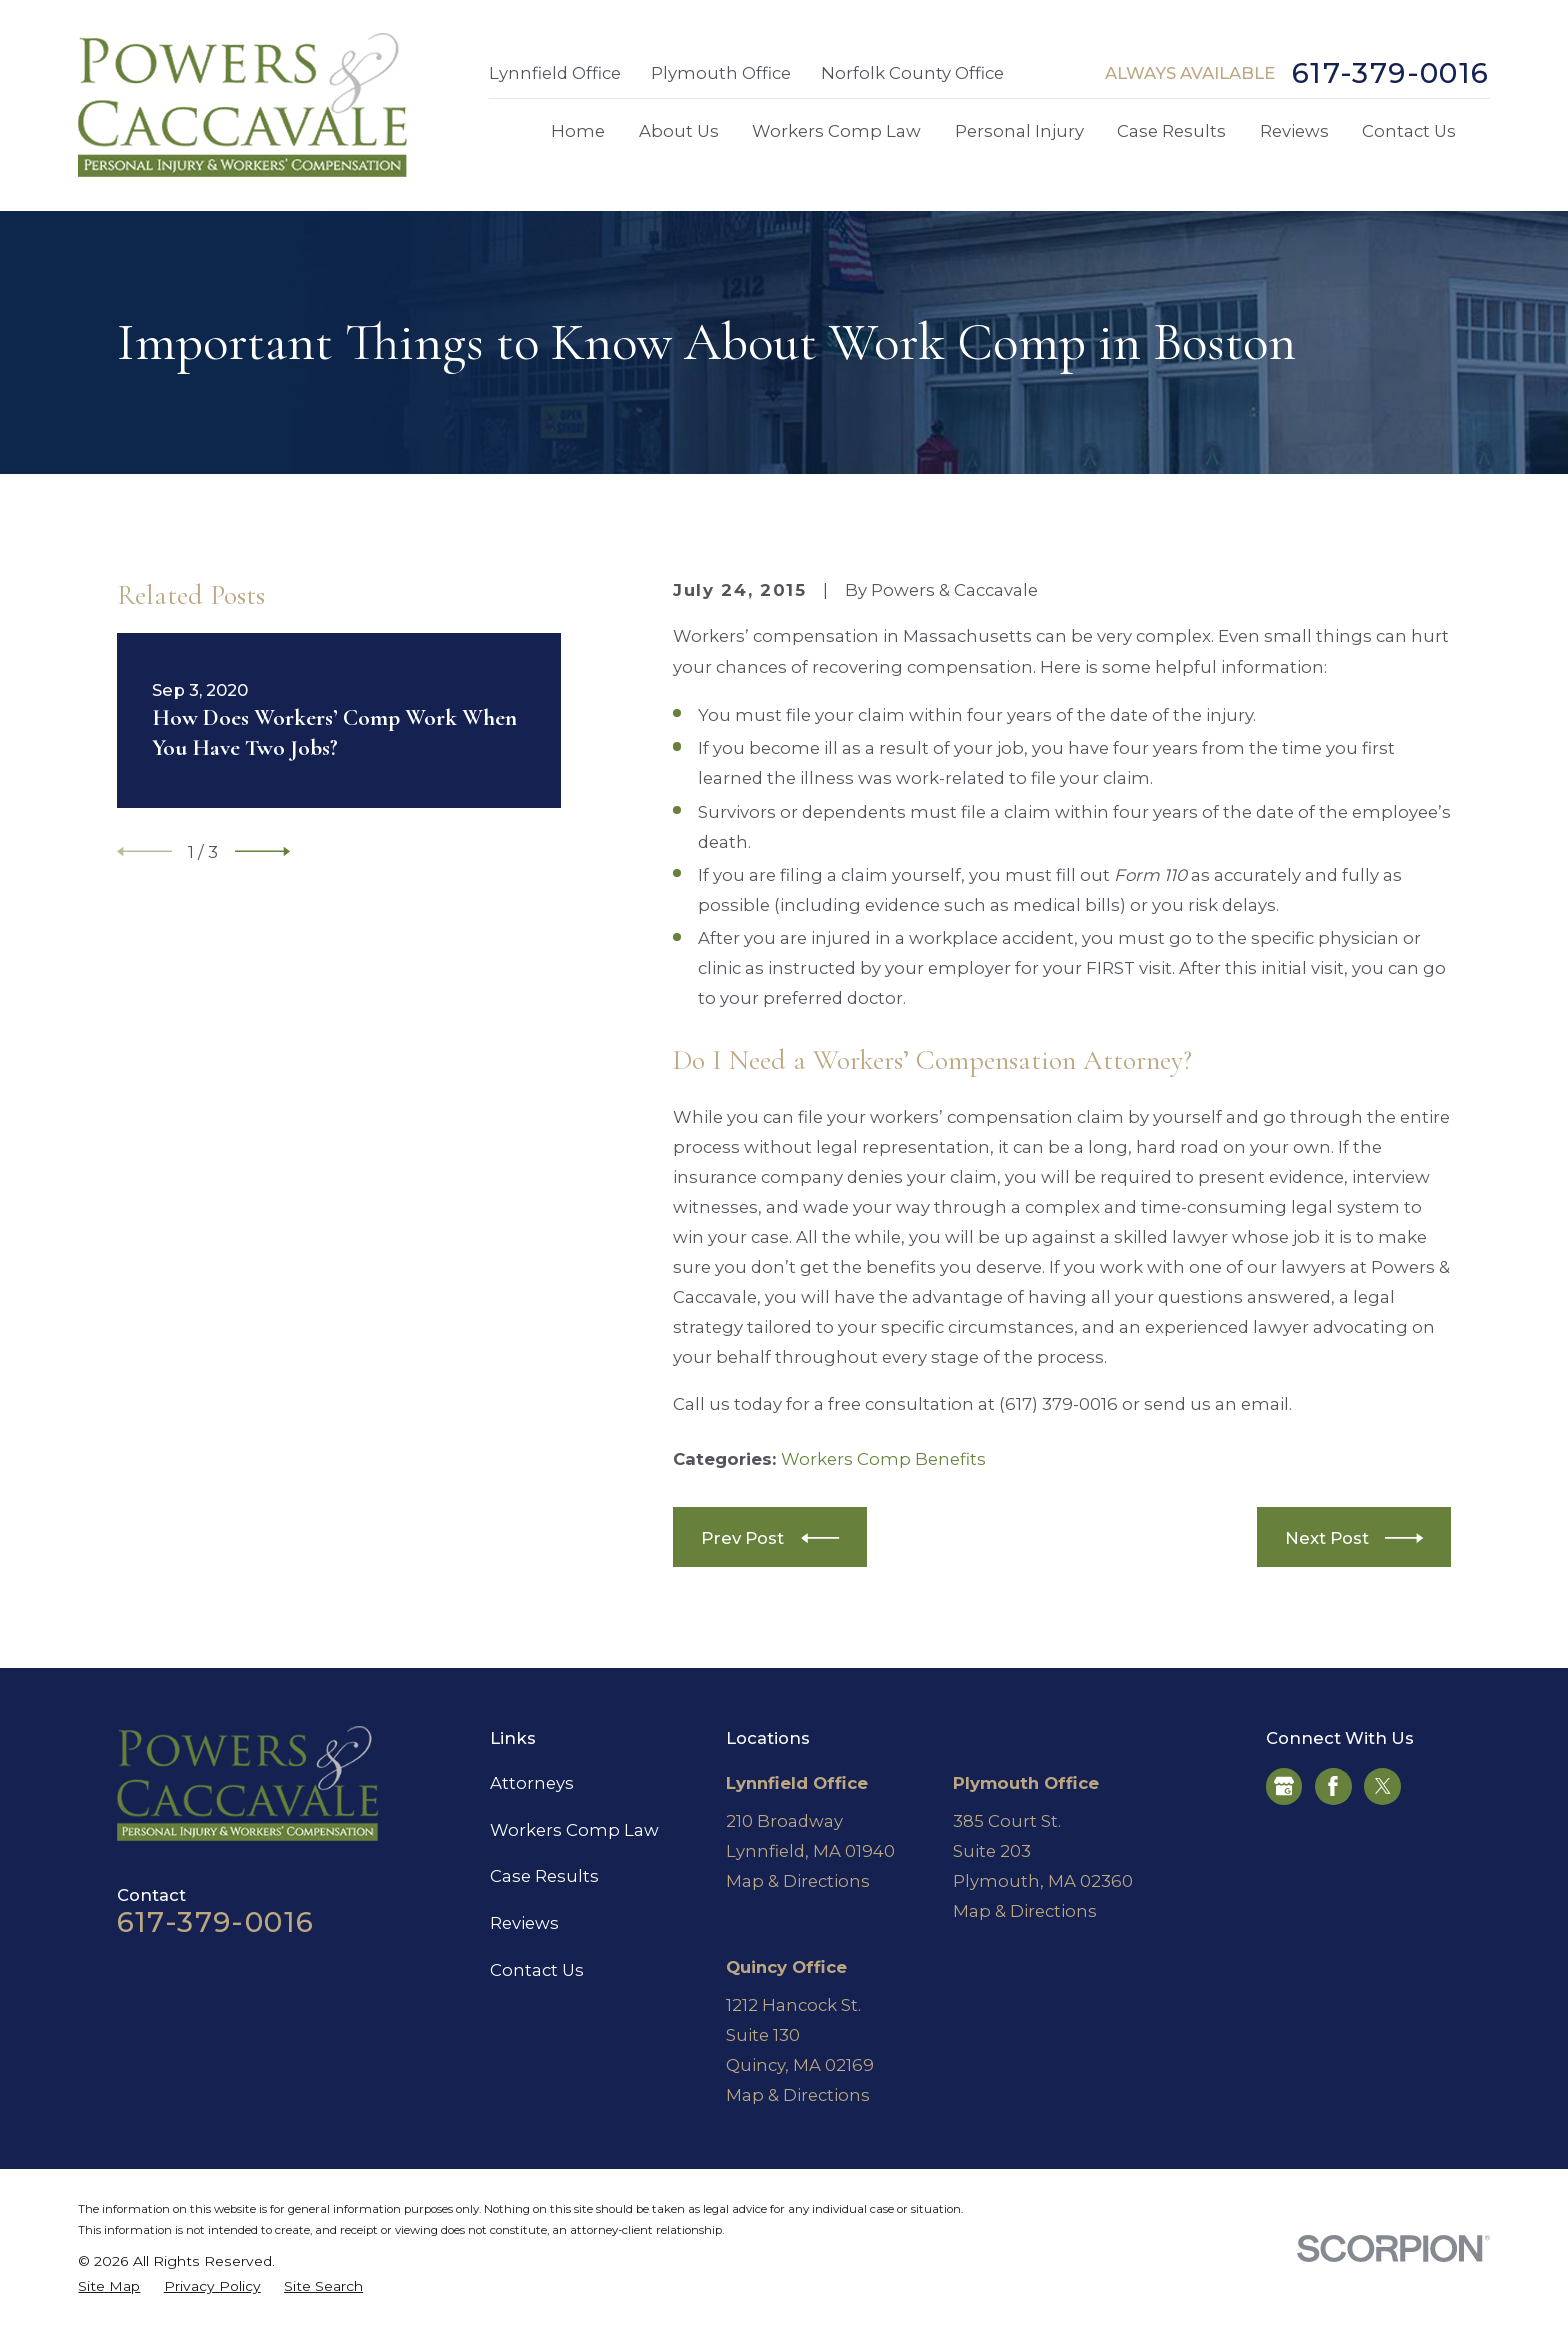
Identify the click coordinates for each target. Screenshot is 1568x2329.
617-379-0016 (1391, 73)
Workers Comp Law (574, 1830)
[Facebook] (1333, 1786)
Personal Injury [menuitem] (1019, 131)
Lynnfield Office (555, 73)
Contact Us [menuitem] (1409, 131)
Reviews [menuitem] (1294, 131)
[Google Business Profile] (1284, 1786)
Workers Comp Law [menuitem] (836, 131)
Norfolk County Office (912, 73)
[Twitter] (1383, 1786)
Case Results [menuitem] (1171, 131)
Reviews (524, 1923)
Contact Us (537, 1970)
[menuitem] (109, 2286)
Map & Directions (798, 1881)
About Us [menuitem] (679, 131)
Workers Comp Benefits (883, 1459)
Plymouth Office (721, 73)
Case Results (544, 1876)
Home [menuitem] (578, 131)
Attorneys (532, 1783)
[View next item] (262, 851)
